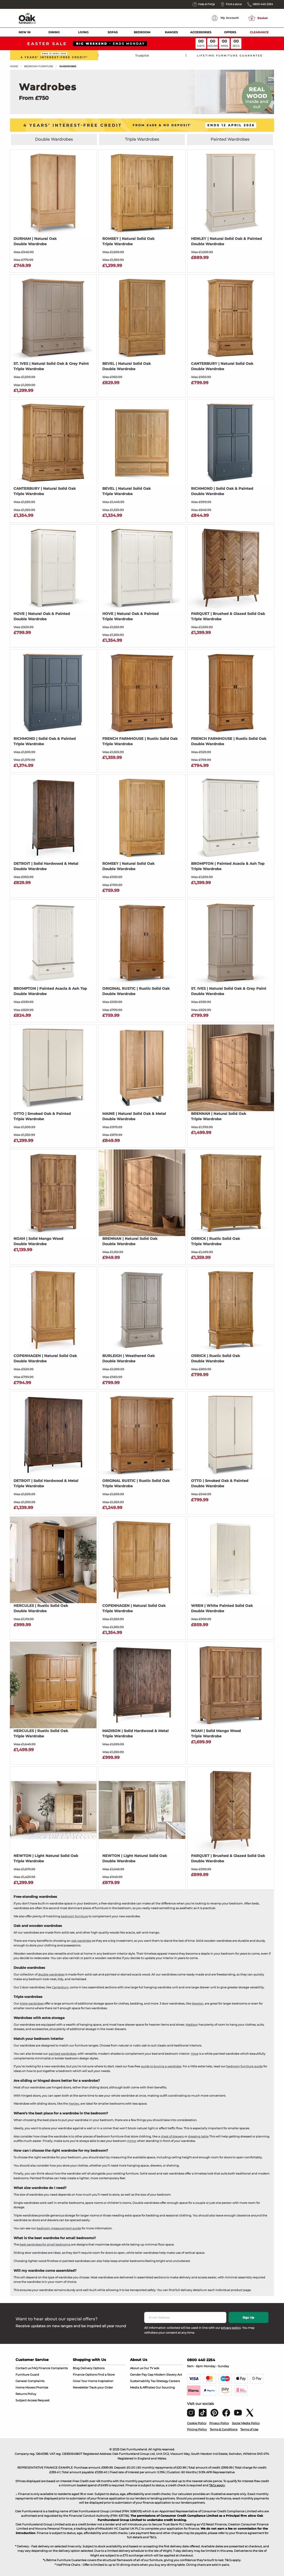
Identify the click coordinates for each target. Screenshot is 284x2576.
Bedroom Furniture (38, 66)
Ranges (171, 32)
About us (136, 2368)
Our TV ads (151, 2368)
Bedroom (142, 32)
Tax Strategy (159, 2381)
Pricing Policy (197, 2429)
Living (83, 32)
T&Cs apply (217, 2485)
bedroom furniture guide (244, 2066)
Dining (54, 32)
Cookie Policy (196, 2423)
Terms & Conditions (223, 2429)
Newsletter (81, 2387)
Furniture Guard (27, 2374)
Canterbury (60, 1987)
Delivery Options (92, 2368)
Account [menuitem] (225, 18)
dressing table (198, 2136)
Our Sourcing (165, 2387)
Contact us (23, 2368)
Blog (76, 2368)
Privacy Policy (219, 2423)
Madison (191, 2024)
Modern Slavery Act (168, 2374)
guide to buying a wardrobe (161, 2066)
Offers (230, 32)
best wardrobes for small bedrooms (45, 2244)
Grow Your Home (85, 2381)
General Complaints (30, 2381)
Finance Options (85, 2374)
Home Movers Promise (32, 2387)
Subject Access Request (32, 2400)
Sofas (113, 32)
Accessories (200, 32)
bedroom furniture (74, 1916)
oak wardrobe (81, 1940)
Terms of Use (249, 2429)
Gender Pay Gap (142, 2374)
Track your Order (101, 2387)
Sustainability (140, 2381)
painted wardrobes (62, 2053)
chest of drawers (172, 2136)
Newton (197, 2003)
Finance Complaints (53, 2368)
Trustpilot (142, 55)
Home (14, 66)
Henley (74, 2103)
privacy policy (231, 2327)
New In (25, 32)
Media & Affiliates (142, 2387)
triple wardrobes (31, 2003)
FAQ (35, 2368)
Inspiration (105, 2381)
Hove (194, 2053)
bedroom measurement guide (59, 2228)
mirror (131, 2141)
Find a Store (106, 2374)
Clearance (259, 32)
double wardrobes (51, 1974)
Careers (174, 2381)
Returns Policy (26, 2394)
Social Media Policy (246, 2423)
